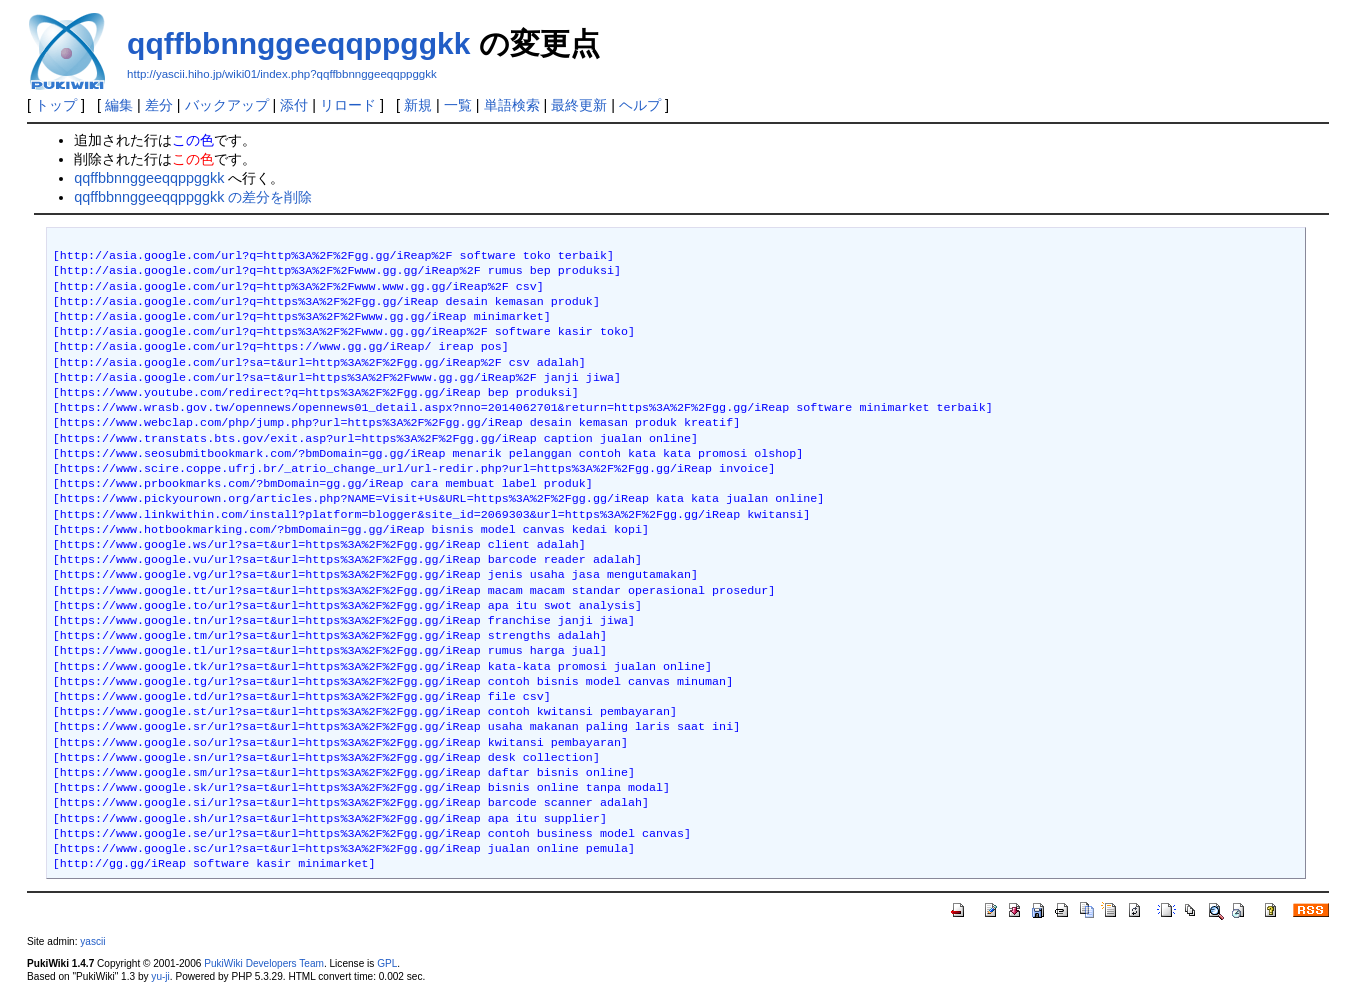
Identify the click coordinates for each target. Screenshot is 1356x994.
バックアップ (227, 105)
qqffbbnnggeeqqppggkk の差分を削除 (193, 197)
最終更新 (579, 105)
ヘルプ (640, 105)
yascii (92, 941)
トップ (56, 105)
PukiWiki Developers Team (264, 963)
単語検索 (512, 105)
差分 (159, 105)
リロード (348, 105)
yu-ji (160, 976)
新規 (418, 105)
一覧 (458, 105)
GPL (387, 963)
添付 (294, 105)
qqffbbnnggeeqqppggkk (298, 43)
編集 (119, 105)
